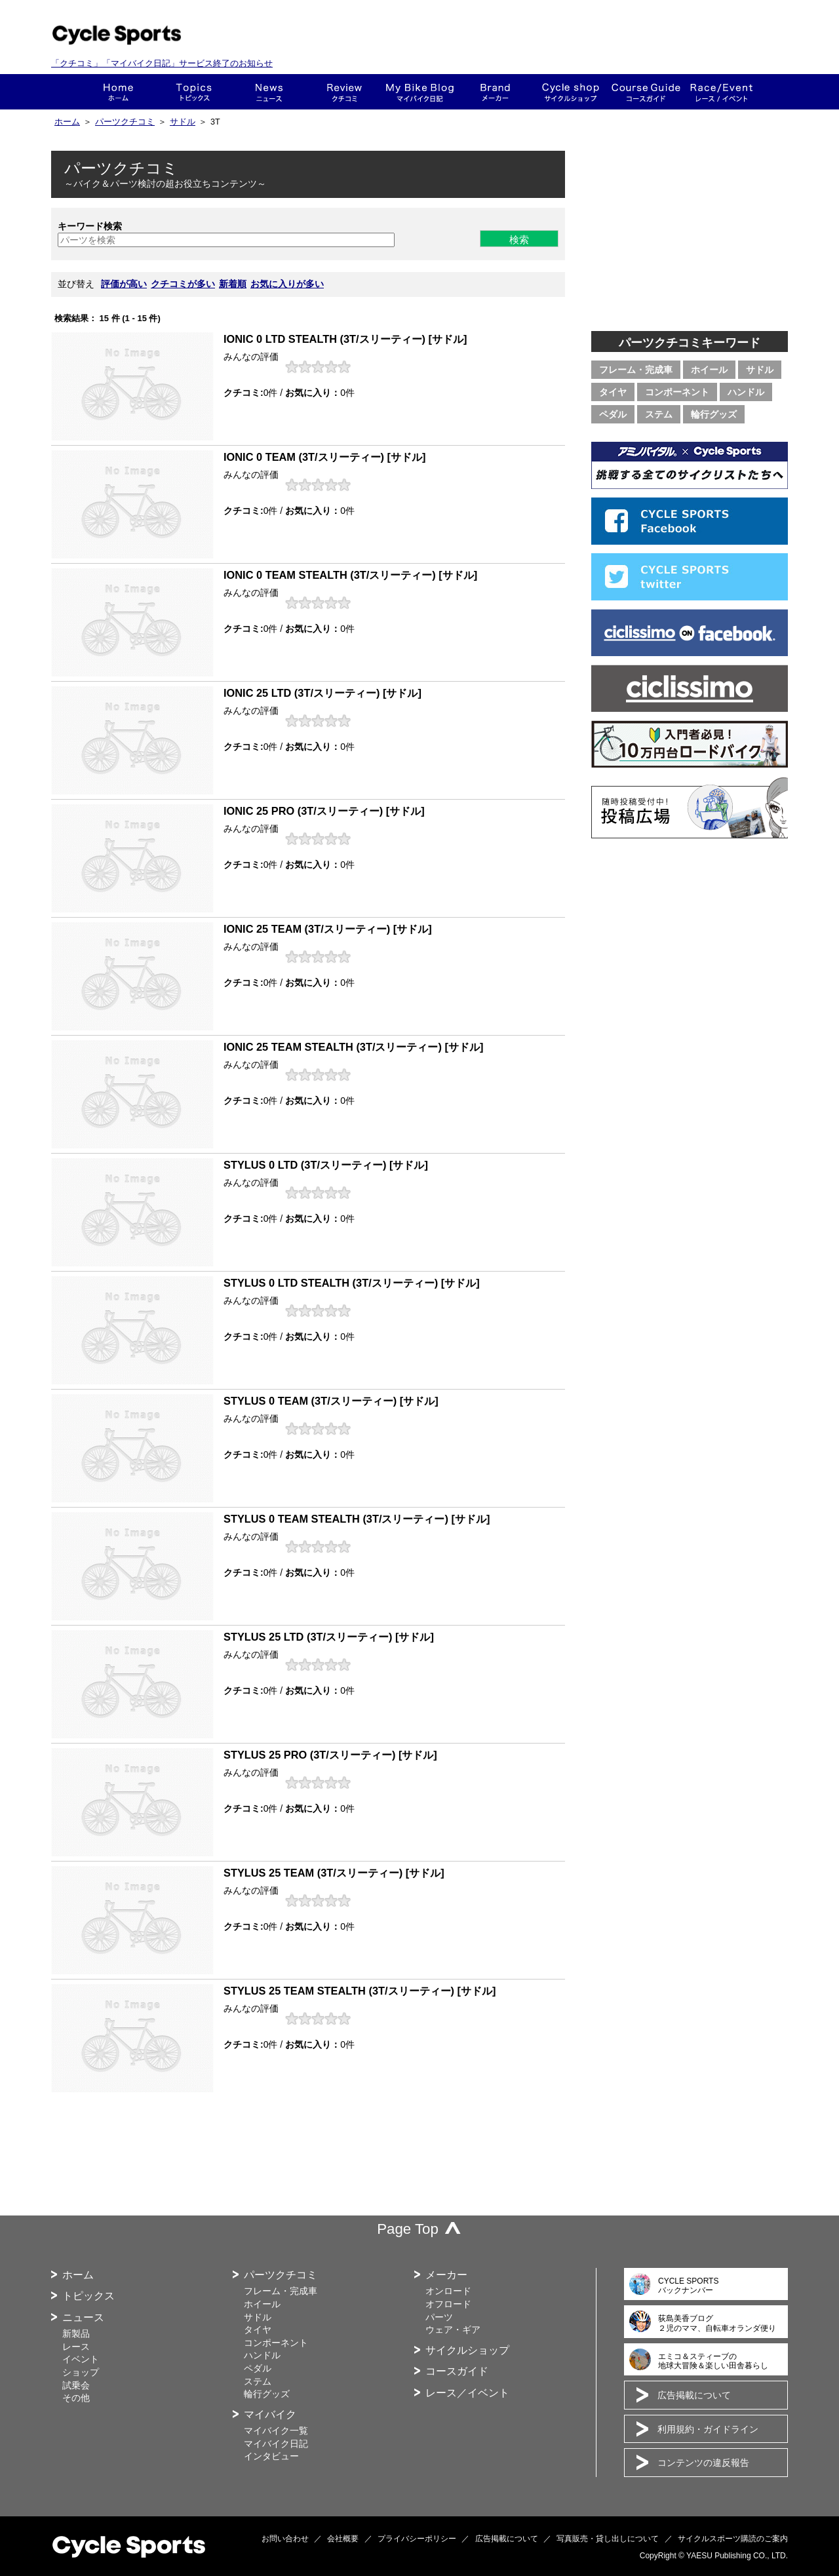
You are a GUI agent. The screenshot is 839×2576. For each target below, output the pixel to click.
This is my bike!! (420, 91)
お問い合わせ (285, 2538)
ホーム (118, 91)
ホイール (709, 369)
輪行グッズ (714, 414)
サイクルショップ (467, 2350)
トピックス (193, 91)
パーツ (439, 2317)
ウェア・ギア (452, 2329)
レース (76, 2346)
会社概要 (343, 2538)
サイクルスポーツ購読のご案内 (733, 2538)
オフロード (448, 2304)
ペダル (613, 414)
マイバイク (270, 2414)
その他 (76, 2397)
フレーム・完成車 (636, 369)
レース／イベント (467, 2392)
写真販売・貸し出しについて (607, 2538)
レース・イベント (721, 91)
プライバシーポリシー (417, 2538)
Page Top (408, 2229)
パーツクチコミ (125, 122)
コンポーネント (677, 392)
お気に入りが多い (287, 284)
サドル (182, 122)
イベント (80, 2359)
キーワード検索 (90, 226)
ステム (659, 414)
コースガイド (646, 91)
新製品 (76, 2333)
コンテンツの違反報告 (703, 2462)
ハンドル (746, 392)
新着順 (232, 284)
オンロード (448, 2291)
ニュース (269, 91)
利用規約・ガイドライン (707, 2429)
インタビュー (271, 2456)
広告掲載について (694, 2395)
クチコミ (344, 91)
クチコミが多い (183, 284)
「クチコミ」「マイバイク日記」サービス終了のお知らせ (162, 63)
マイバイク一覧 (276, 2430)
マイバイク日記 (276, 2443)
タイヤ (613, 392)
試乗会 (76, 2385)
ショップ (570, 91)
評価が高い (124, 284)
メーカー (495, 91)
